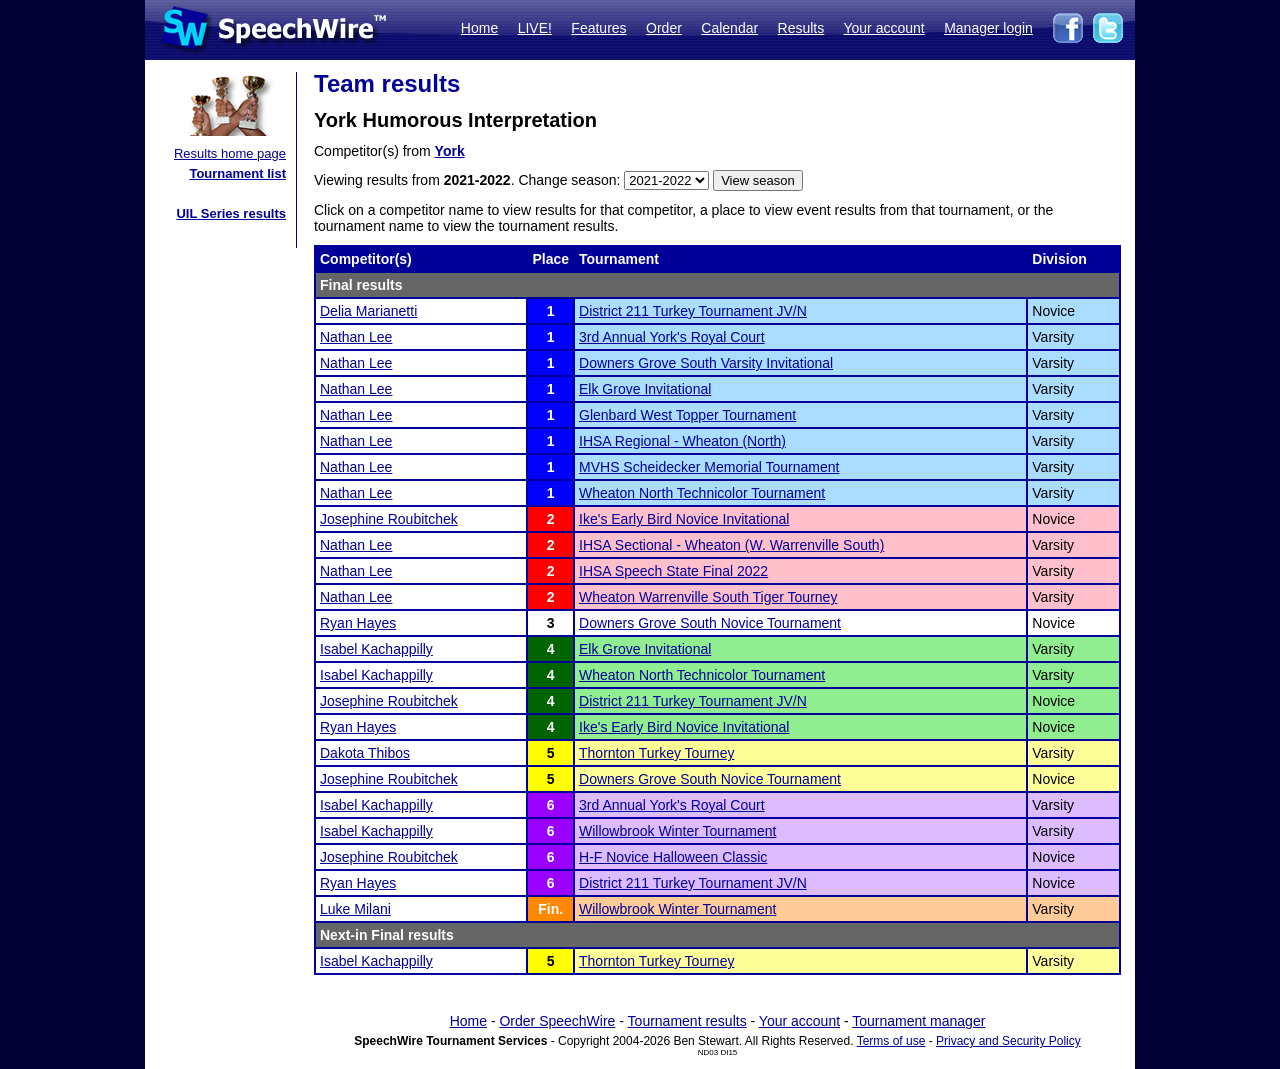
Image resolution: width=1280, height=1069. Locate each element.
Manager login (988, 28)
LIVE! (535, 28)
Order (664, 28)
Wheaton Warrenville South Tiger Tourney (708, 597)
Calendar (729, 28)
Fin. (550, 909)
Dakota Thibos (365, 753)
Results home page (230, 153)
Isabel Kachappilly (376, 649)
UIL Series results (231, 213)
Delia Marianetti (368, 311)
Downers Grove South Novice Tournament (710, 623)
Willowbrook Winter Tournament (677, 831)
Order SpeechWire (557, 1021)
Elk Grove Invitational (645, 389)
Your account (883, 28)
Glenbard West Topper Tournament (687, 415)
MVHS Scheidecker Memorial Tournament (709, 467)
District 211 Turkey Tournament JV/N (693, 311)
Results (801, 28)
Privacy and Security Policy (1008, 1041)
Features (598, 28)
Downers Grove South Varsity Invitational (706, 363)
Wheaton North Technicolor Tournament (702, 493)
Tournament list (237, 173)
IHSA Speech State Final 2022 (673, 571)
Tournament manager (918, 1021)
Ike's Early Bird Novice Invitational (684, 519)
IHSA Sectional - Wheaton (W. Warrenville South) (731, 545)
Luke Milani (355, 909)
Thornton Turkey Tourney (656, 753)
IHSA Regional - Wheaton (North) (682, 441)
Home (479, 28)
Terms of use (891, 1041)
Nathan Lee (356, 337)
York (450, 151)
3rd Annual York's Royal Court (672, 337)
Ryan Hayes (358, 623)
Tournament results (687, 1021)
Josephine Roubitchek (389, 519)
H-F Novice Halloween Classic (673, 857)
